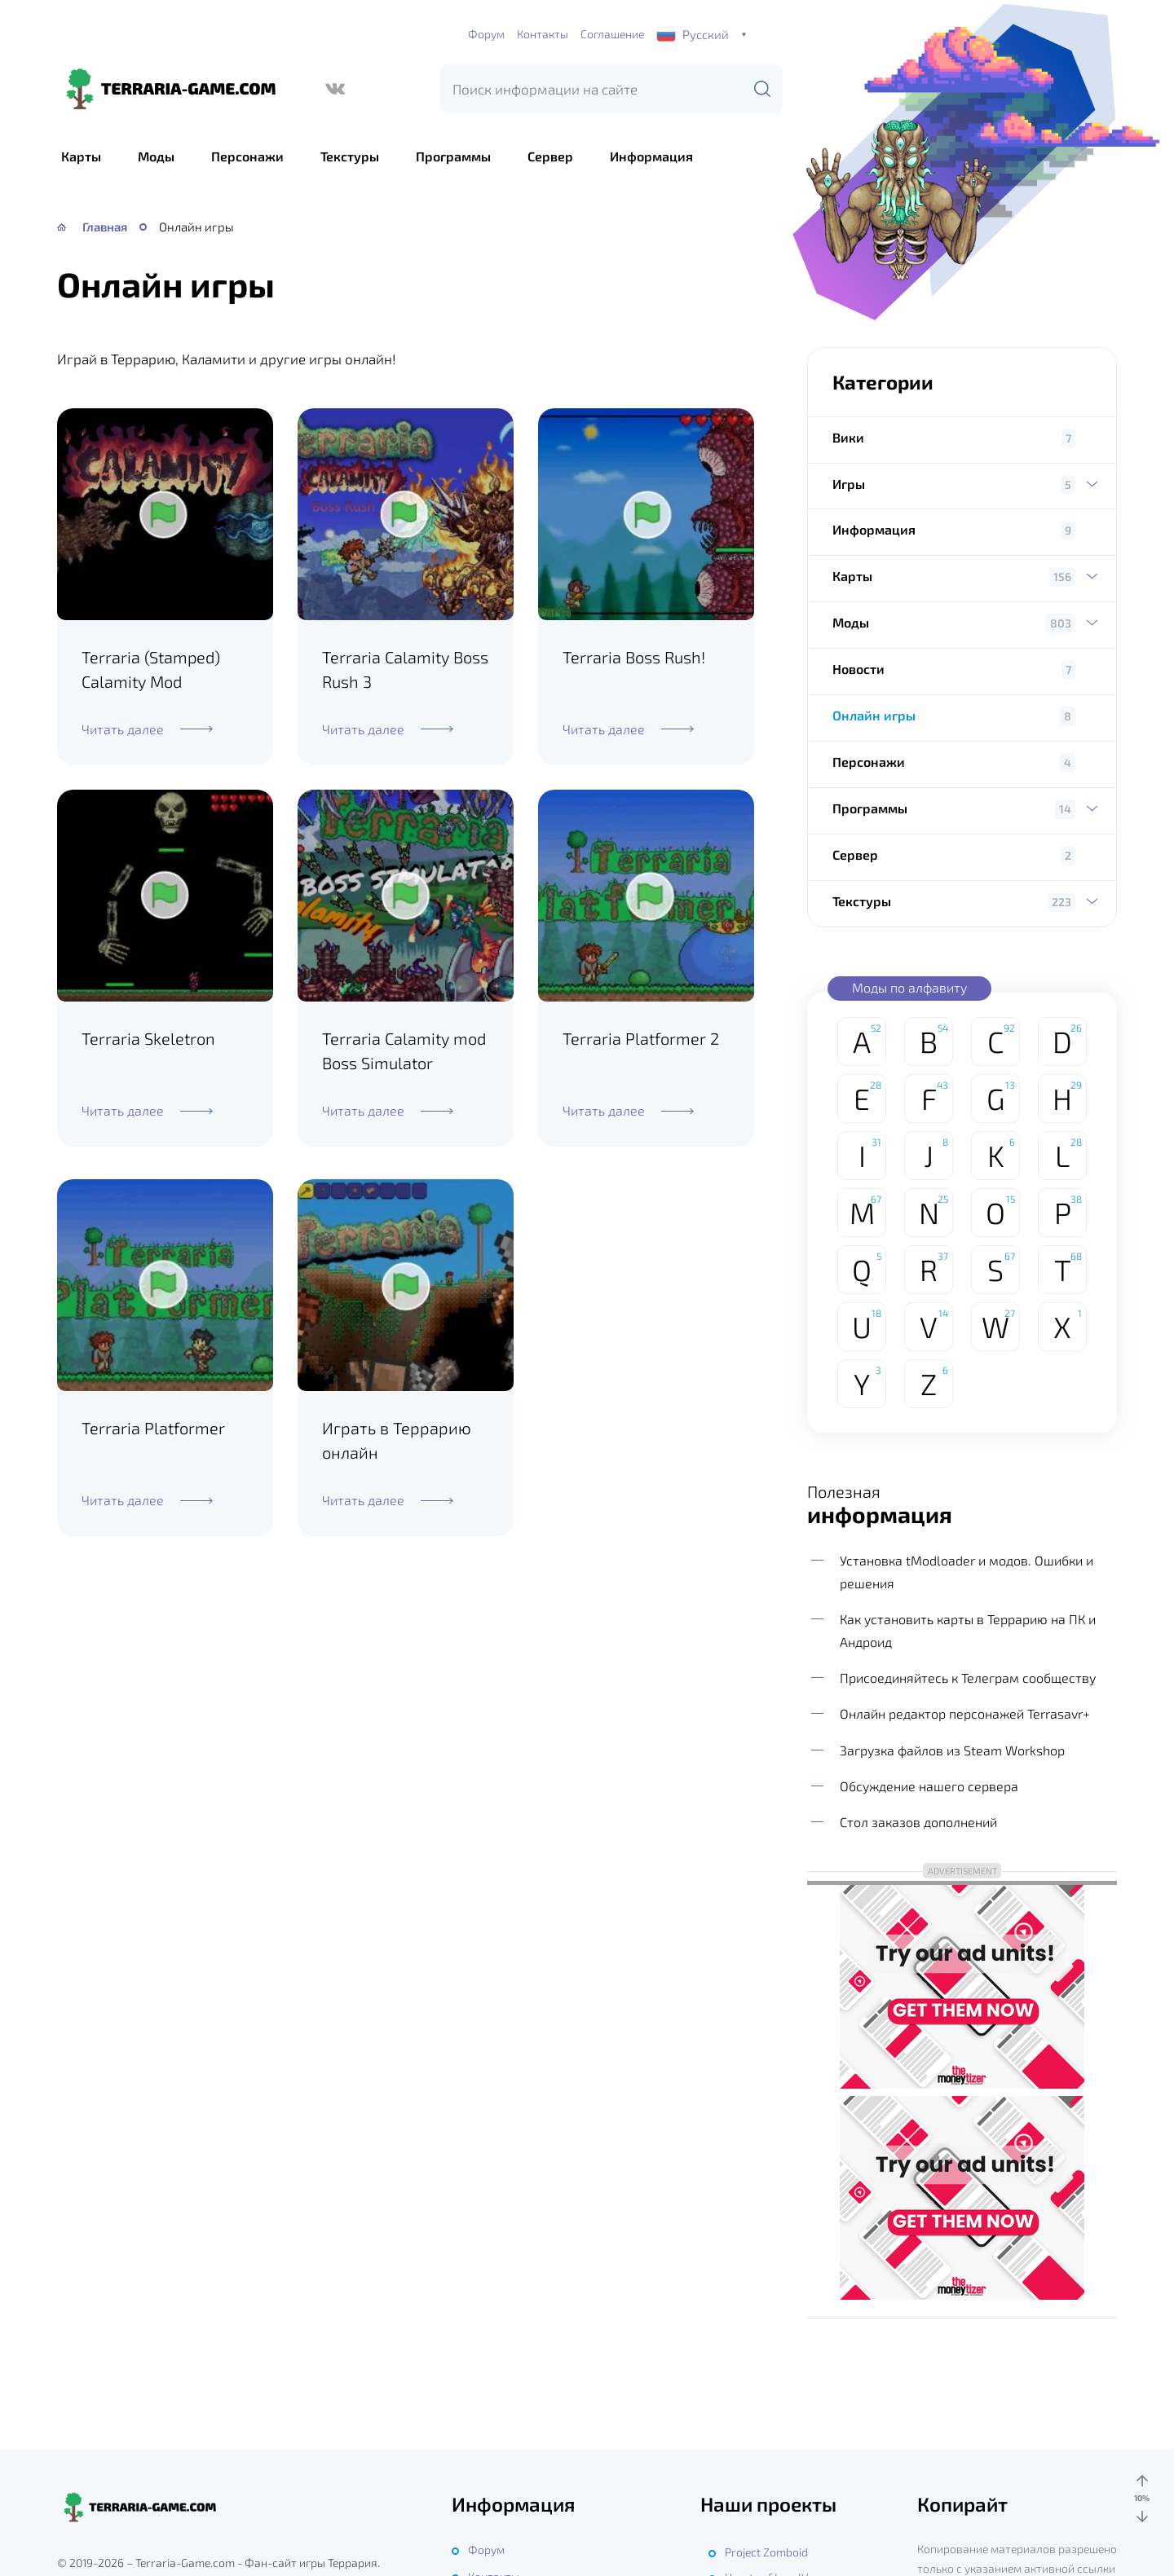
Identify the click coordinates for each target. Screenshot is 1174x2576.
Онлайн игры (874, 715)
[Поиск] (762, 88)
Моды (156, 156)
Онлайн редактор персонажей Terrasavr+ (965, 1713)
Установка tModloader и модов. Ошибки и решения (966, 1571)
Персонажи (247, 156)
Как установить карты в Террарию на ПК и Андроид (968, 1630)
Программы (453, 156)
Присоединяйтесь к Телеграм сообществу (968, 1677)
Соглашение (612, 34)
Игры (962, 484)
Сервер (550, 156)
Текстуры (349, 156)
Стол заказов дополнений (918, 1822)
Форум (486, 34)
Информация (651, 156)
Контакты (542, 34)
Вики (848, 437)
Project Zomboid (766, 2552)
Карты (81, 156)
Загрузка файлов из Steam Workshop (952, 1750)
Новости (858, 668)
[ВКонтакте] (335, 89)
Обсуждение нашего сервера (929, 1786)
